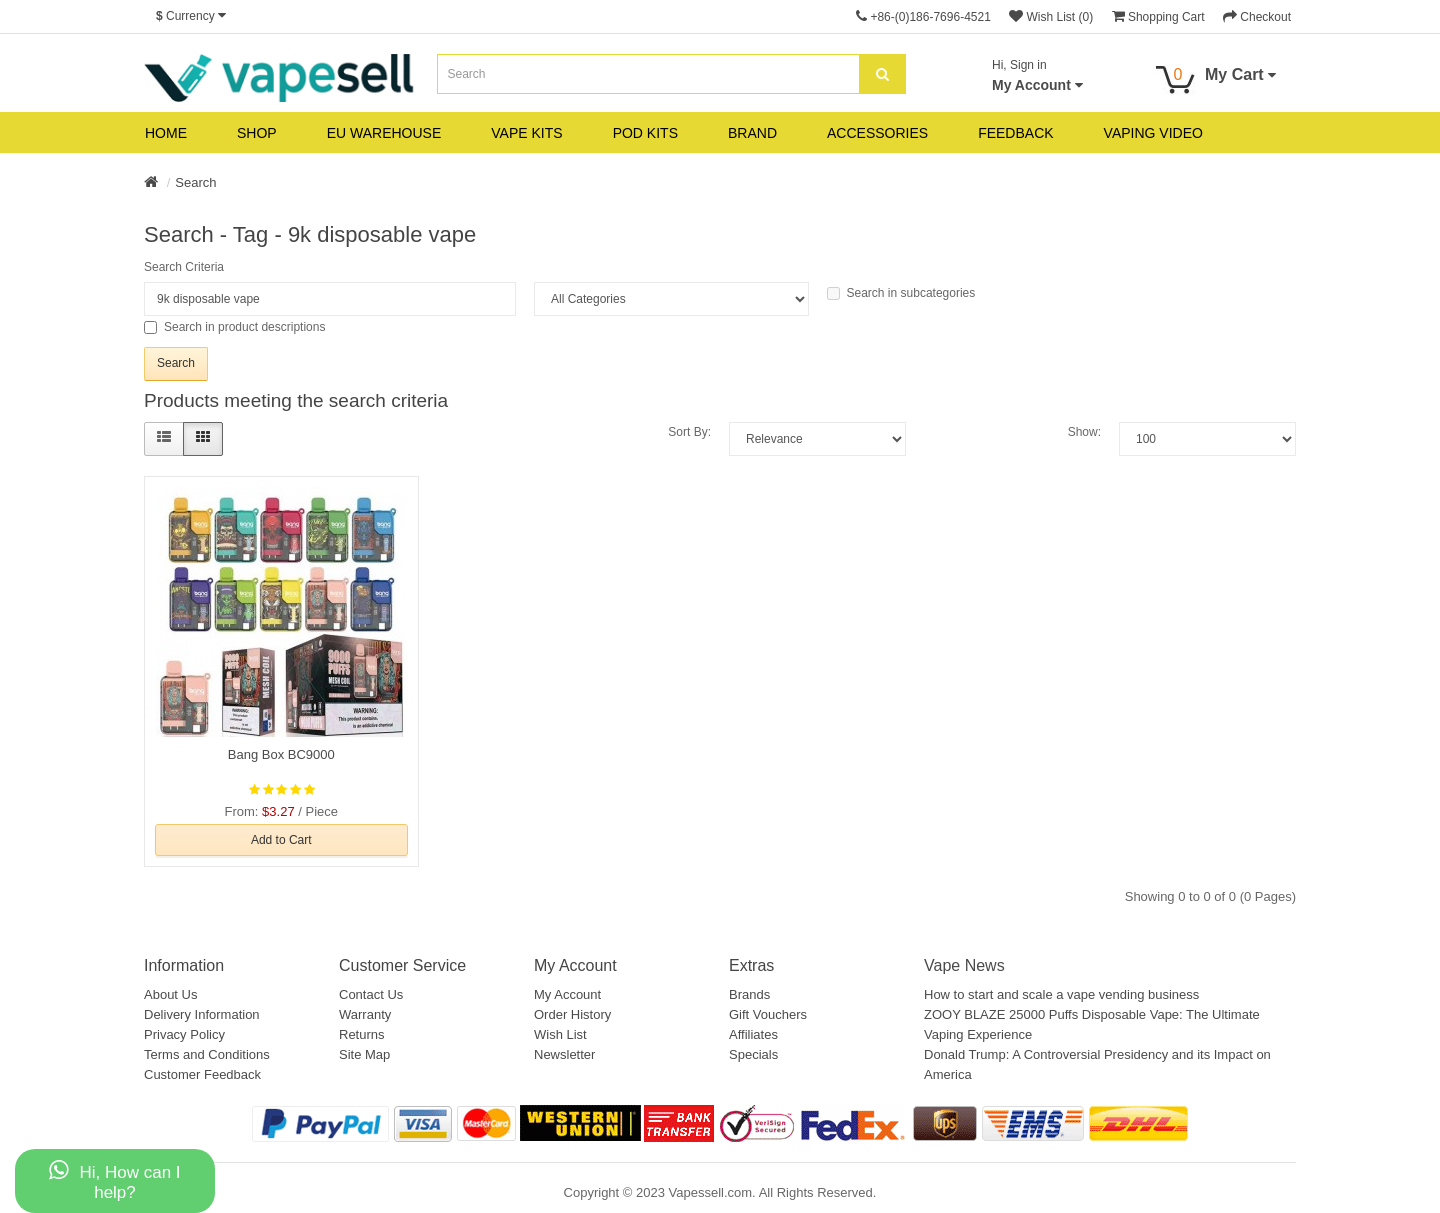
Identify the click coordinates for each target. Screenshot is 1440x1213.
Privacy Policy (184, 1034)
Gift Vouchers (768, 1014)
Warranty (365, 1014)
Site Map (364, 1054)
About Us (170, 994)
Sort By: (689, 432)
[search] (882, 74)
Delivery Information (202, 1014)
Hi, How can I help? (114, 1180)
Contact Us (371, 994)
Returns (362, 1034)
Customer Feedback (202, 1074)
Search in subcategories (901, 293)
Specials (753, 1054)
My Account (567, 994)
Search (195, 182)
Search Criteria (184, 267)
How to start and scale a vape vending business (1061, 994)
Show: (1084, 432)
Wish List (560, 1034)
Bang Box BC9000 (281, 754)
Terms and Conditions (207, 1054)
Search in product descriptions (234, 327)
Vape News (964, 965)
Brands (749, 994)
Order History (572, 1014)
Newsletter (564, 1054)
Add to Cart (281, 840)
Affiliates (753, 1034)
